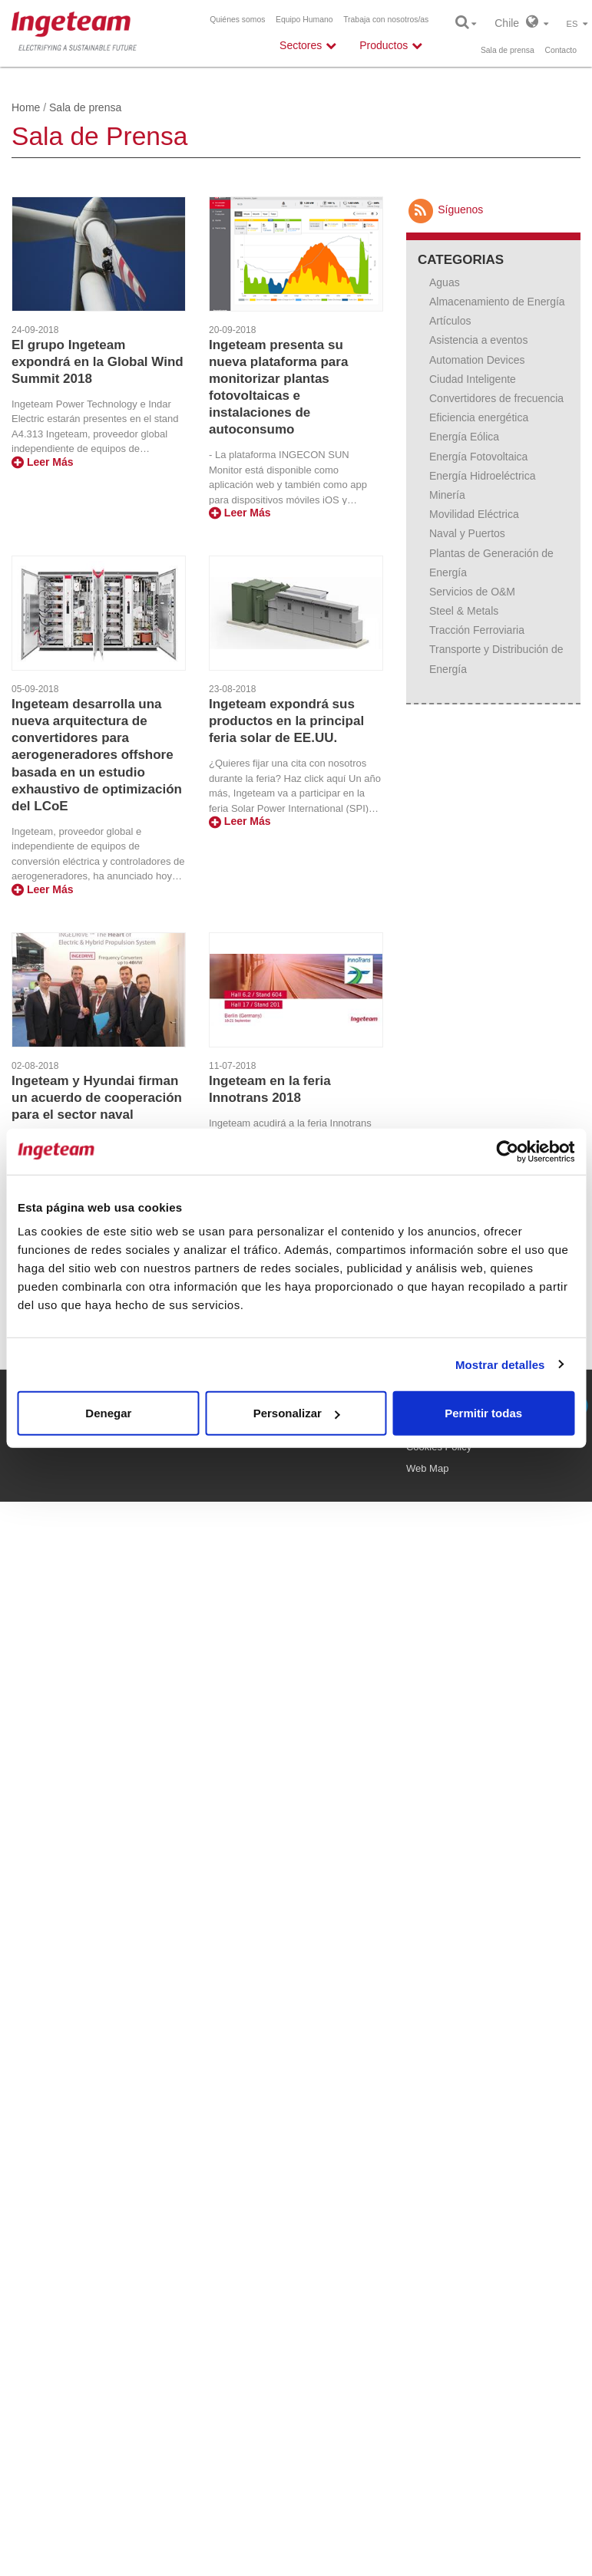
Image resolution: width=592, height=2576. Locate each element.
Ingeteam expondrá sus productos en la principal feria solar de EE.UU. (286, 721)
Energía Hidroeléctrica (482, 476)
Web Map (427, 1468)
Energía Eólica (464, 436)
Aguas (444, 282)
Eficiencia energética (478, 417)
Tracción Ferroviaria (476, 630)
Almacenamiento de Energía (497, 301)
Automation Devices (477, 360)
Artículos (450, 321)
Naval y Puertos (467, 533)
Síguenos (444, 209)
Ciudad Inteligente (472, 379)
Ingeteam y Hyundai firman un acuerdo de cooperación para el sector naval (97, 1098)
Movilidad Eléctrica (474, 514)
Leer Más (43, 462)
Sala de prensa (507, 50)
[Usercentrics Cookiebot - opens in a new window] (507, 1151)
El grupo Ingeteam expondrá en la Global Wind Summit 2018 (98, 362)
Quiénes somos (237, 19)
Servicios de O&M (472, 591)
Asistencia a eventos (478, 340)
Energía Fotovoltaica (478, 456)
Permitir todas (483, 1413)
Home (26, 107)
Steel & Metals (463, 611)
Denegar (108, 1413)
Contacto (560, 50)
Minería (447, 495)
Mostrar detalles (500, 1363)
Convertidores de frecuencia (496, 398)
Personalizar (296, 1413)
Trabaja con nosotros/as (385, 19)
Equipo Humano (304, 19)
